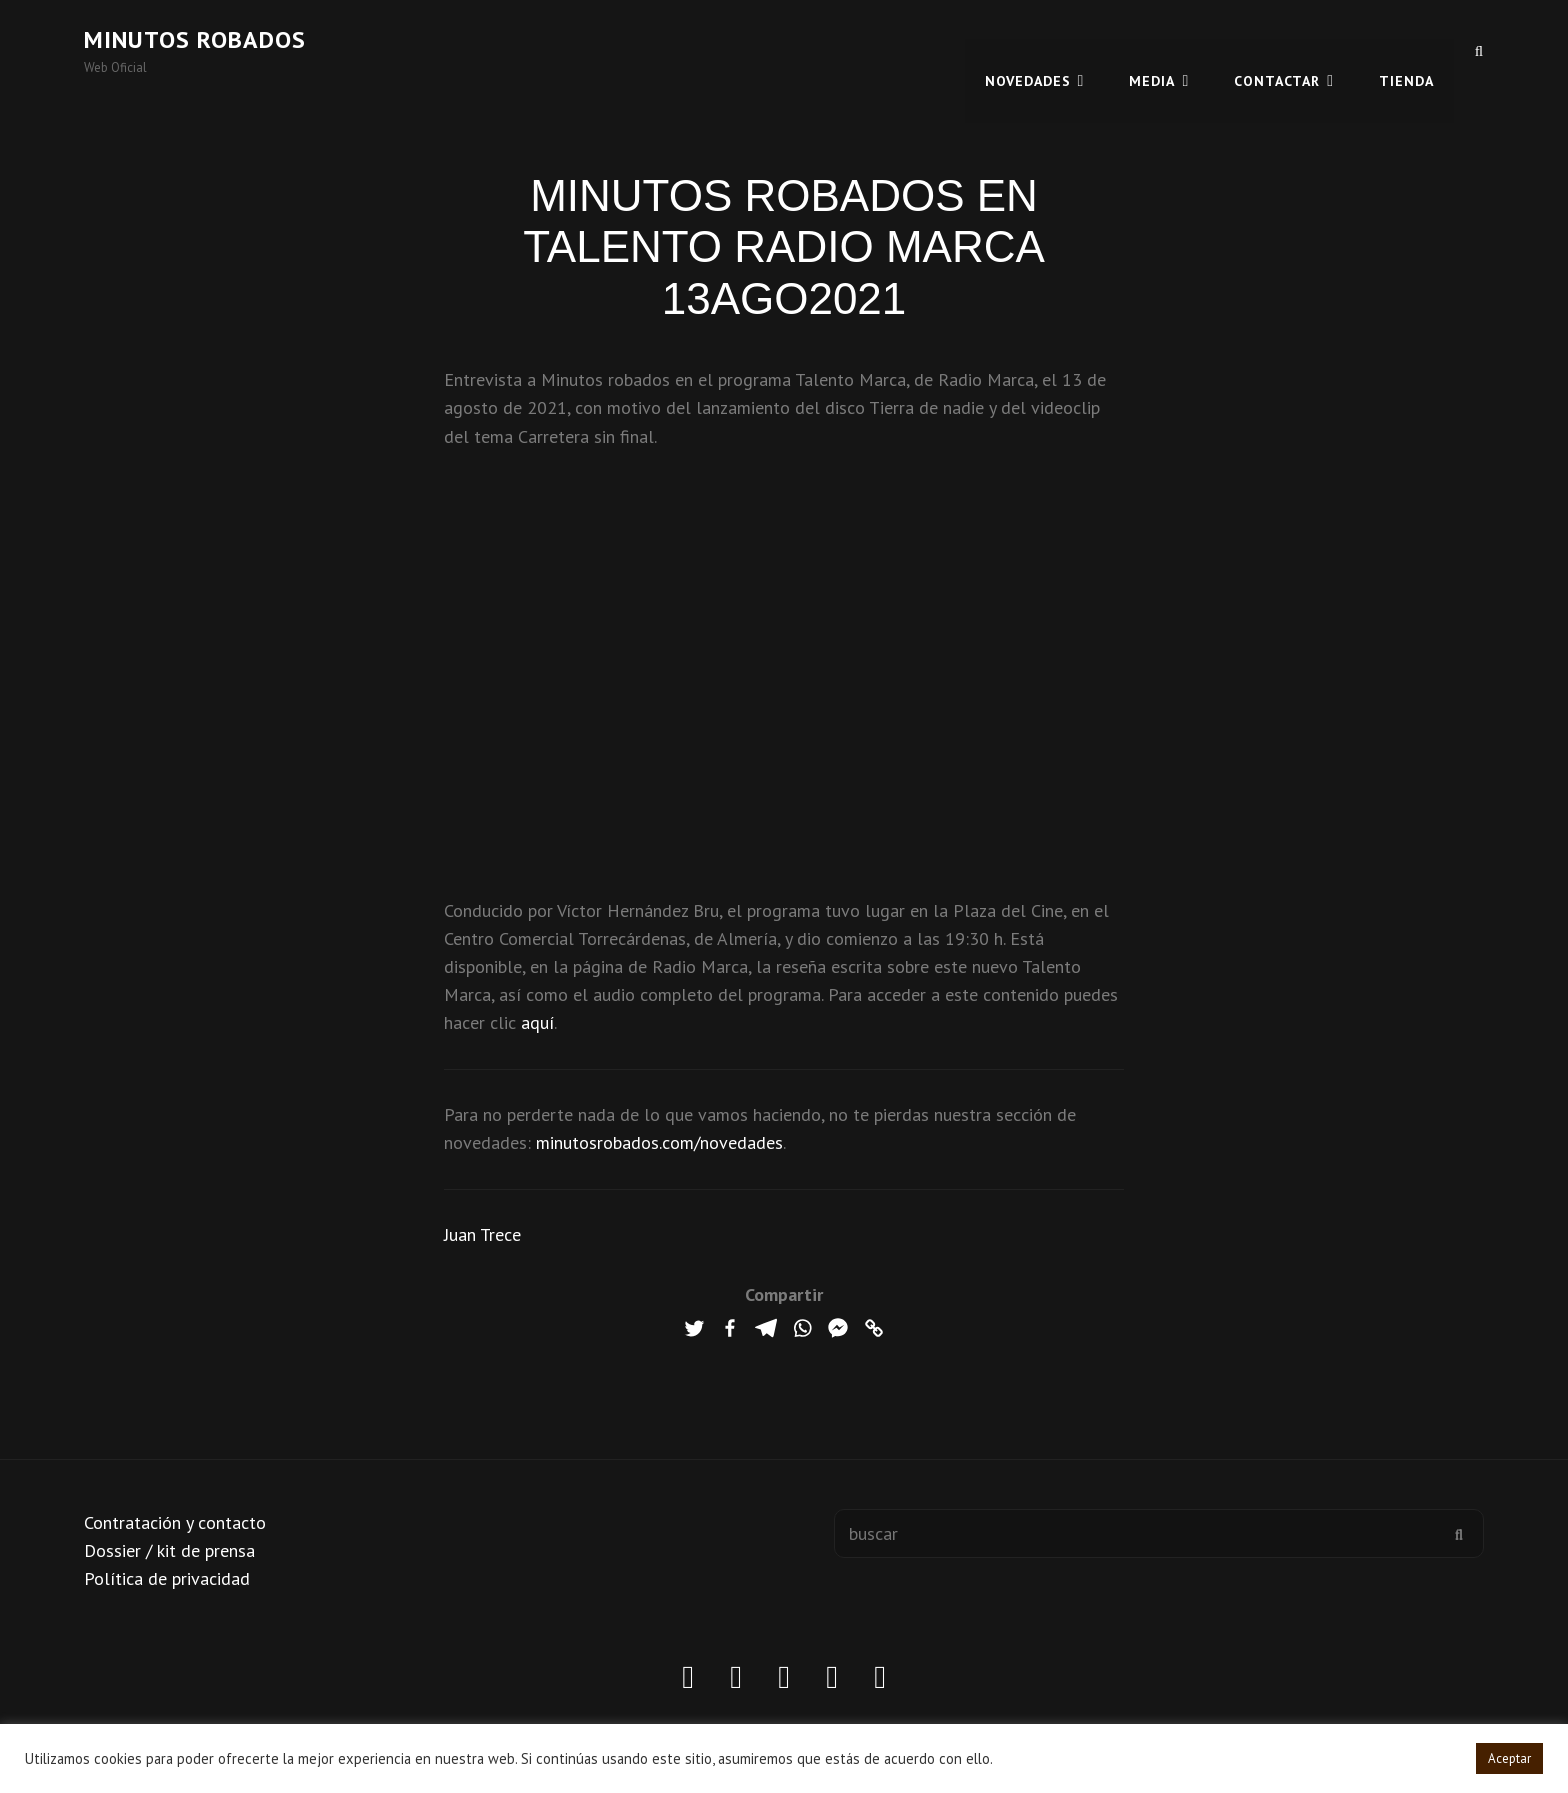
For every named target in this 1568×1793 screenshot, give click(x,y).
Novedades (1028, 50)
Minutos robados (195, 39)
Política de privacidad (167, 1578)
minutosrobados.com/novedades (659, 1142)
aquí (537, 1022)
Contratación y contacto (175, 1522)
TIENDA (1406, 50)
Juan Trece (482, 1234)
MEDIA (1152, 50)
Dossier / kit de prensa (169, 1550)
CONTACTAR (1277, 50)
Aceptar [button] (1509, 1758)
